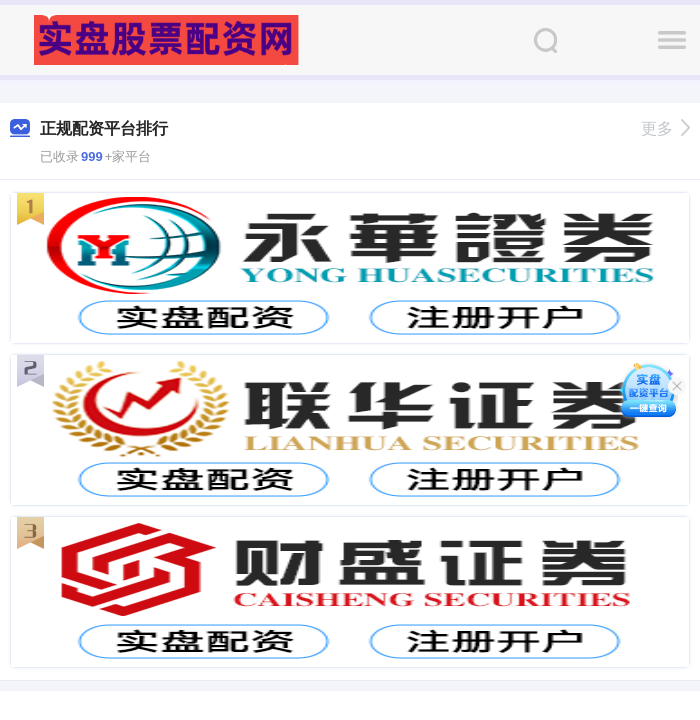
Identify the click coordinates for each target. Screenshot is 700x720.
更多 (665, 128)
